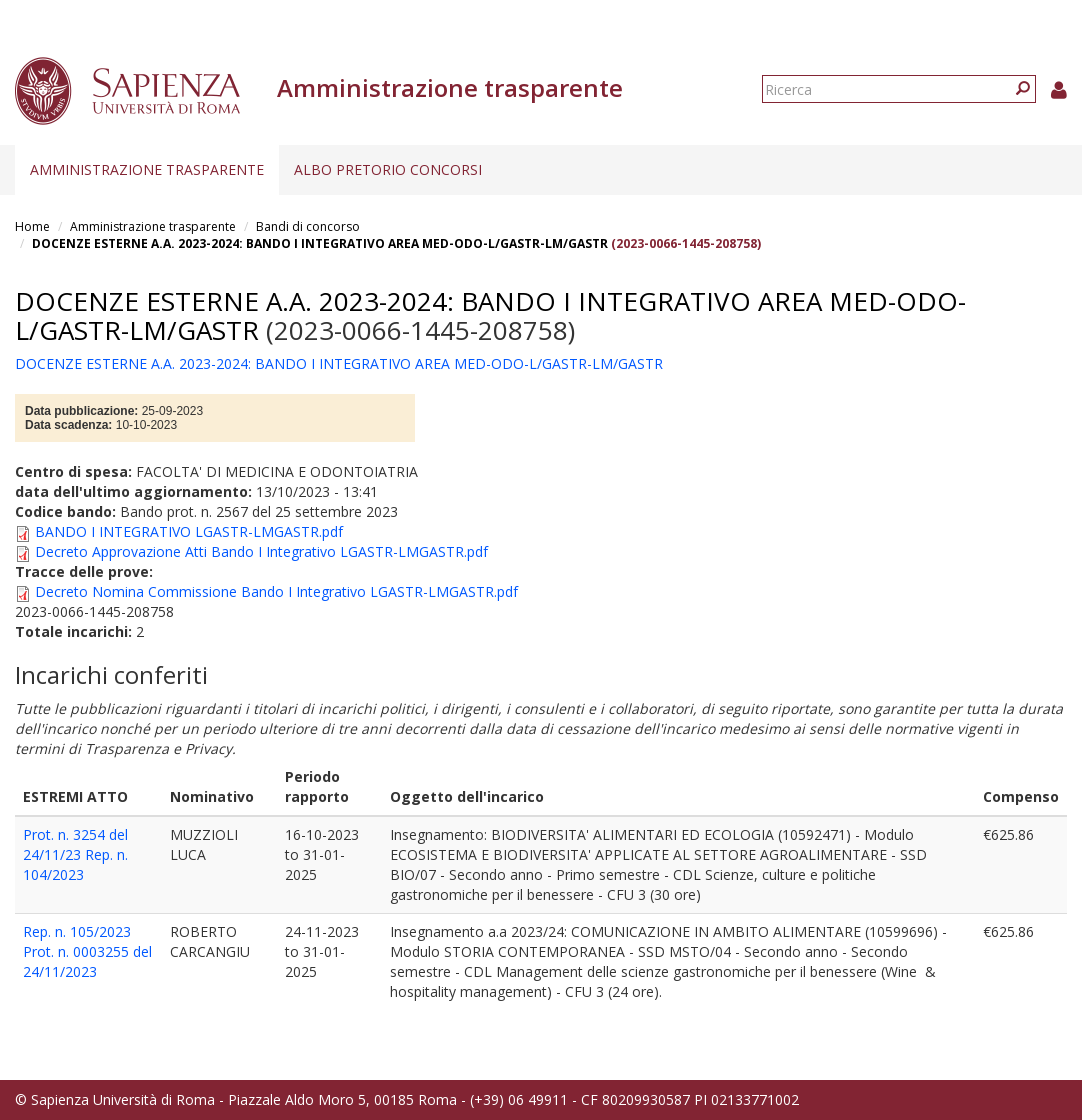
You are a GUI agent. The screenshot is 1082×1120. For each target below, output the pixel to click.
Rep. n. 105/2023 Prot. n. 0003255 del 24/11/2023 (87, 951)
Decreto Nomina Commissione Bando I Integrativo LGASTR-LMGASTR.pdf (276, 591)
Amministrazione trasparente (147, 169)
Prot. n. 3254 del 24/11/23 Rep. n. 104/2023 (75, 854)
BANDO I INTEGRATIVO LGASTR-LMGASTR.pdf (189, 531)
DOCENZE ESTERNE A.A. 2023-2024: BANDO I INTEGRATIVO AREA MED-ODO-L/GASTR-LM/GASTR (320, 243)
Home (32, 226)
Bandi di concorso (308, 226)
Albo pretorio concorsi (388, 169)
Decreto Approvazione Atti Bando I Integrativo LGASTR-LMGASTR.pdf (261, 551)
